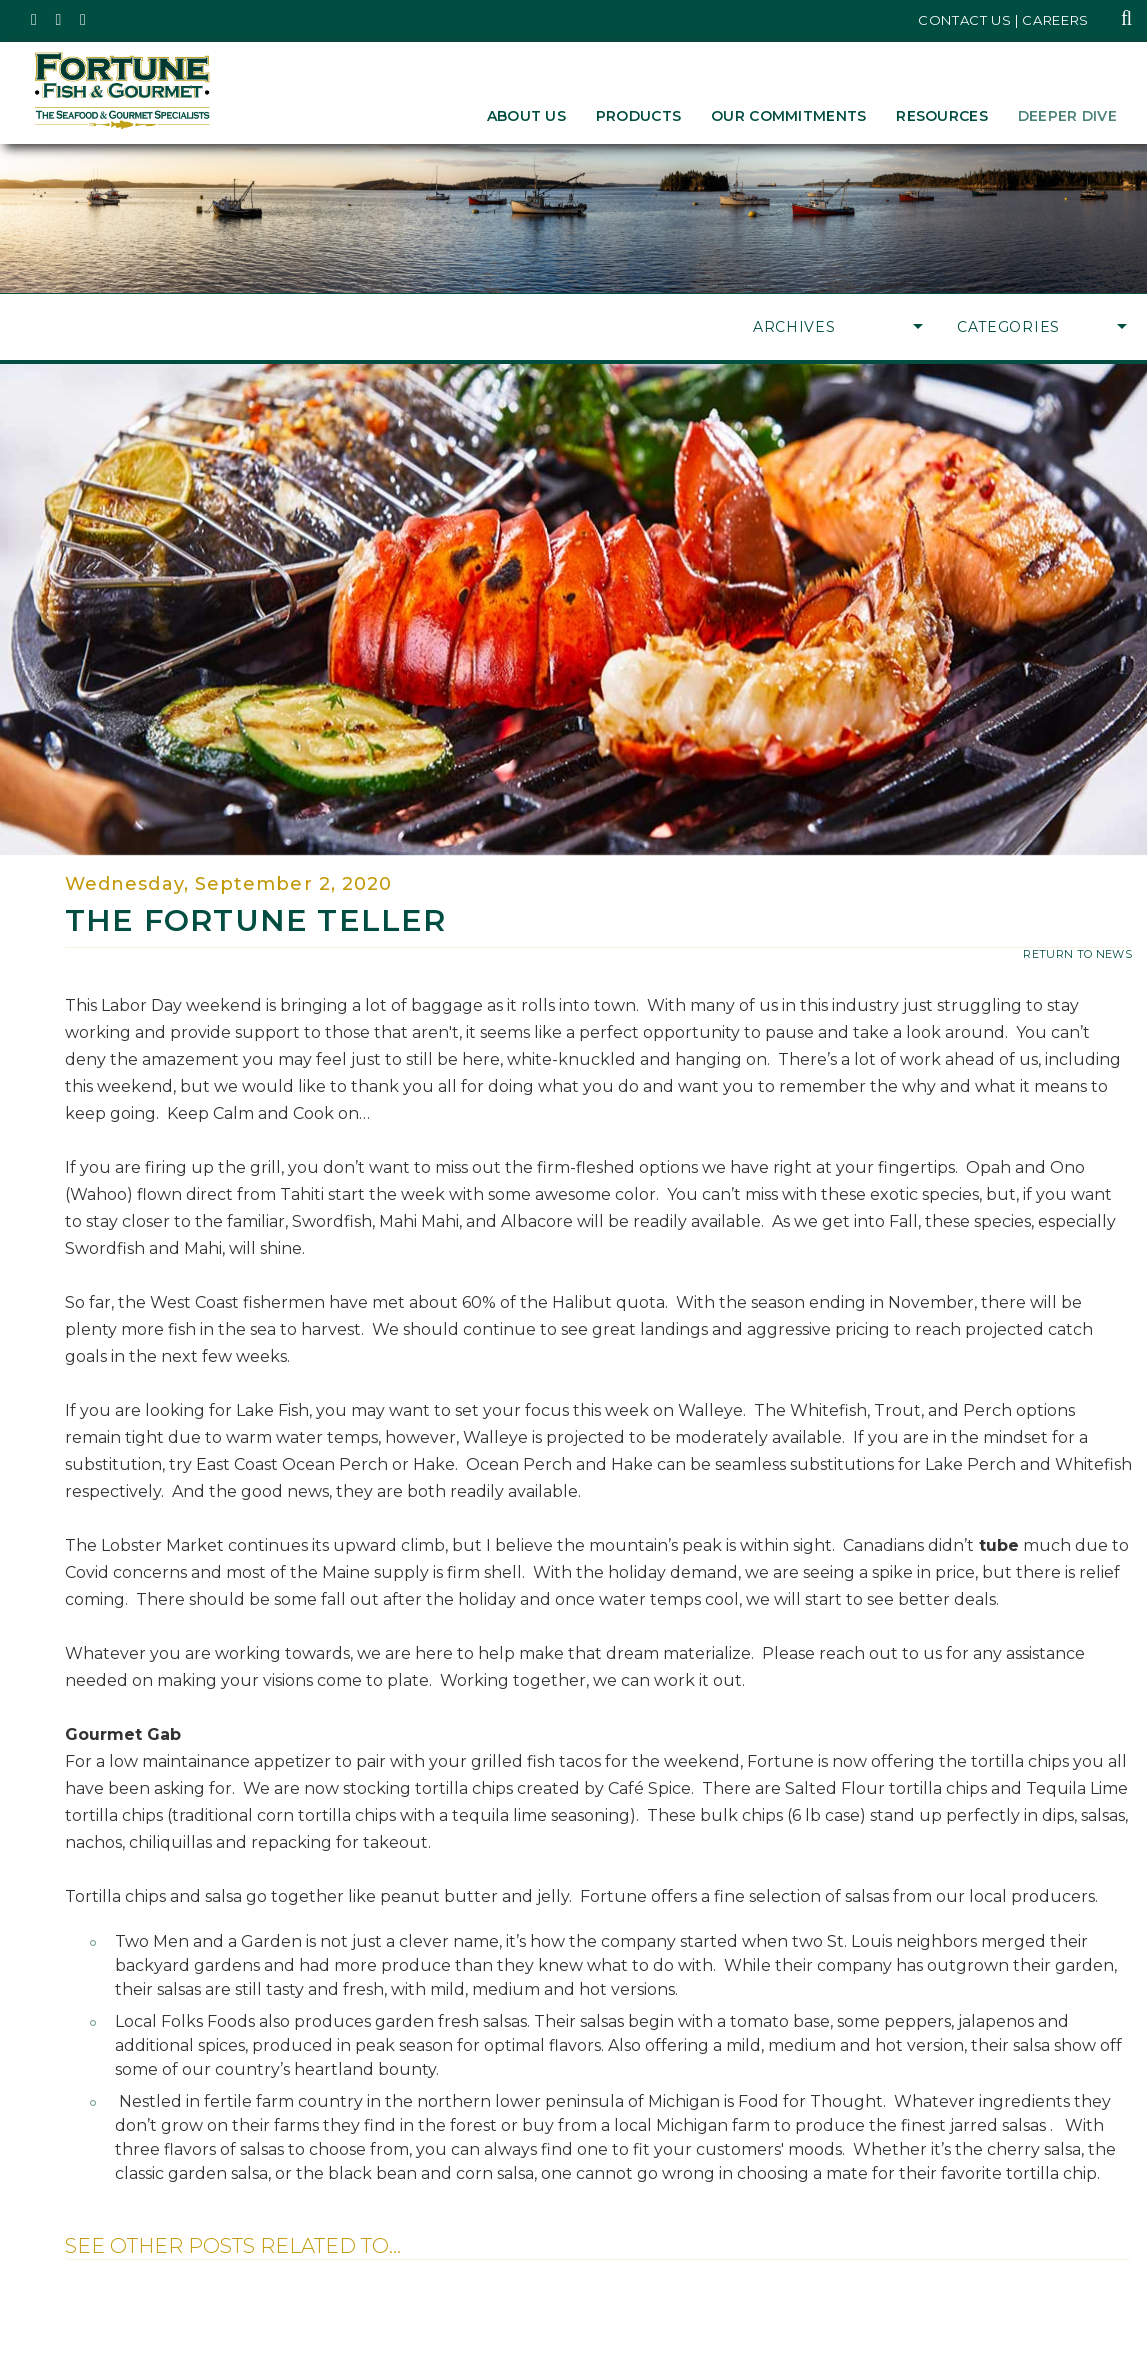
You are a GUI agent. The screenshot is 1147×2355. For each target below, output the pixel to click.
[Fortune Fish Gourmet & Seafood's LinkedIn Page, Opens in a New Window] (83, 20)
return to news (1077, 954)
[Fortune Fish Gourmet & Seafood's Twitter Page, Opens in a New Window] (34, 20)
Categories (1042, 327)
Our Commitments (788, 116)
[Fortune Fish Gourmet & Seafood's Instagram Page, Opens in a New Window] (59, 20)
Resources (942, 116)
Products (638, 116)
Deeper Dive (1067, 116)
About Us (526, 116)
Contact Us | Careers (1003, 20)
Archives (838, 327)
